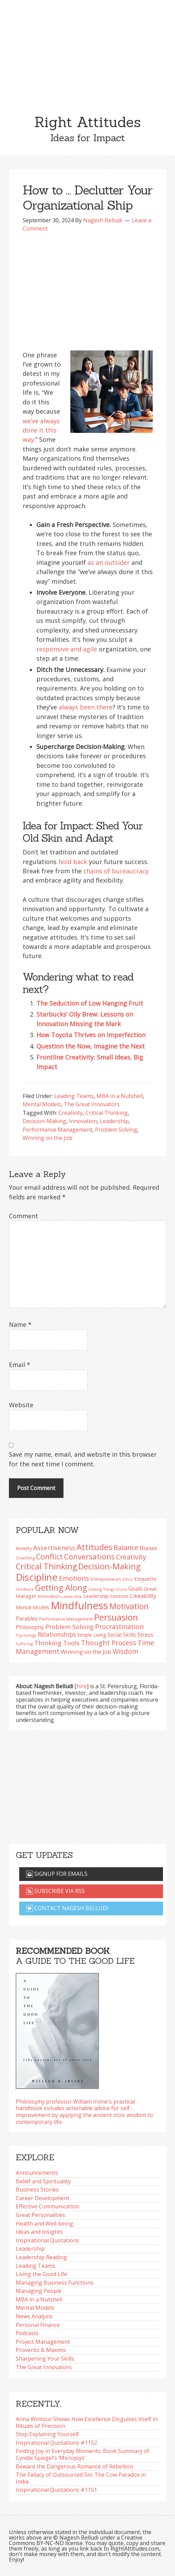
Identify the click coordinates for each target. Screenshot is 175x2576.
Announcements (37, 2172)
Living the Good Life (41, 2274)
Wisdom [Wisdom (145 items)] (125, 1651)
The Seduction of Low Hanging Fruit (89, 1003)
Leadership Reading (41, 2257)
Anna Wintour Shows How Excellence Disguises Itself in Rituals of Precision (87, 2422)
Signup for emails (57, 1874)
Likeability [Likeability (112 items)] (143, 1596)
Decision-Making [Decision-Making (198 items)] (109, 1566)
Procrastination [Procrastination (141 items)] (119, 1626)
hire (82, 1686)
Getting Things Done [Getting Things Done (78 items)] (107, 1589)
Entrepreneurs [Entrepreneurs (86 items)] (106, 1579)
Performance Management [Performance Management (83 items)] (66, 1619)
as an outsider (109, 562)
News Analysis (34, 2316)
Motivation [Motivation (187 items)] (129, 1606)
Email (19, 1364)
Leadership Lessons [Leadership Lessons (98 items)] (106, 1595)
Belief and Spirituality (43, 2181)
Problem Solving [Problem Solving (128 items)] (69, 1627)
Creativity (70, 1113)
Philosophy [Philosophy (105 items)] (30, 1627)
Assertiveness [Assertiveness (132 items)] (54, 1547)
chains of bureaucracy (116, 871)
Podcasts (27, 2333)
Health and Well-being (44, 2223)
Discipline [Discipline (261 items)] (37, 1577)
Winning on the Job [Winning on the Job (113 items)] (86, 1652)
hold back (72, 862)
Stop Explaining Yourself (47, 2434)
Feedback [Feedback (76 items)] (25, 1589)
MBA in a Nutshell (119, 1096)
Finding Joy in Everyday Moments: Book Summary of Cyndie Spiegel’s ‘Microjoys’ (82, 2454)
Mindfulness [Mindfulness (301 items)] (79, 1605)
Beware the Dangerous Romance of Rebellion (74, 2466)
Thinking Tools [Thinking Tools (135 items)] (57, 1642)
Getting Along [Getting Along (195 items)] (61, 1587)
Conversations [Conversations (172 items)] (89, 1556)
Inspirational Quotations (47, 2240)
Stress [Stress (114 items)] (145, 1634)
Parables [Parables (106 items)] (27, 1618)
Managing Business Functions (54, 2282)
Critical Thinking (106, 1113)
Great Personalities (40, 2215)
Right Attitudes (87, 122)
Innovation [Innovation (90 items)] (49, 1596)
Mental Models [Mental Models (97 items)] (32, 1607)
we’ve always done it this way (41, 430)
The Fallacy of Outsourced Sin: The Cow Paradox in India (81, 2478)
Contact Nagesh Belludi (67, 1908)
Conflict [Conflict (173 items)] (49, 1556)
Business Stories (37, 2189)
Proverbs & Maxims (41, 2350)
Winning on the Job (47, 1138)
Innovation (83, 1121)
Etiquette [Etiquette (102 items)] (145, 1578)
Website (21, 1405)
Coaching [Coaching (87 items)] (25, 1558)
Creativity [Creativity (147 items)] (131, 1556)
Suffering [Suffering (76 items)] (24, 1643)
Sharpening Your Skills (45, 2358)
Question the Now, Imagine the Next (90, 1046)
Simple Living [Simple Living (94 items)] (91, 1635)
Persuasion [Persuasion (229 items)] (116, 1617)
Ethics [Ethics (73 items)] (127, 1579)
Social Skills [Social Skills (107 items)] (121, 1634)
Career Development (42, 2198)
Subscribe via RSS (55, 1891)
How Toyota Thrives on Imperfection (90, 1035)
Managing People (38, 2291)
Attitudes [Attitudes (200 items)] (94, 1547)
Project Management (43, 2341)
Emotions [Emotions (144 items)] (74, 1578)
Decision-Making (44, 1121)
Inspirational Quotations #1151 (56, 2490)
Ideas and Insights (39, 2232)
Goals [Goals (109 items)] (135, 1588)
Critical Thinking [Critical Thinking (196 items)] (46, 1566)
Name (20, 1324)
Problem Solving (116, 1129)
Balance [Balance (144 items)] (126, 1547)
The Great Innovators (92, 1104)
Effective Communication (47, 2206)
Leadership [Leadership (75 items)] (71, 1596)
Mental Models (42, 1104)
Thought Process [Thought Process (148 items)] (108, 1642)
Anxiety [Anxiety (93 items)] (24, 1548)
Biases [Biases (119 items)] (148, 1548)
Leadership (114, 1121)
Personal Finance (38, 2325)
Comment (23, 1216)
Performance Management (57, 1129)
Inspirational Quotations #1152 (56, 2442)
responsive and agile (66, 649)
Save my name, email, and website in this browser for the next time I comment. (83, 1459)
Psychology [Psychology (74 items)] (26, 1635)
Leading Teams (74, 1096)
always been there (86, 707)
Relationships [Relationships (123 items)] (57, 1634)
